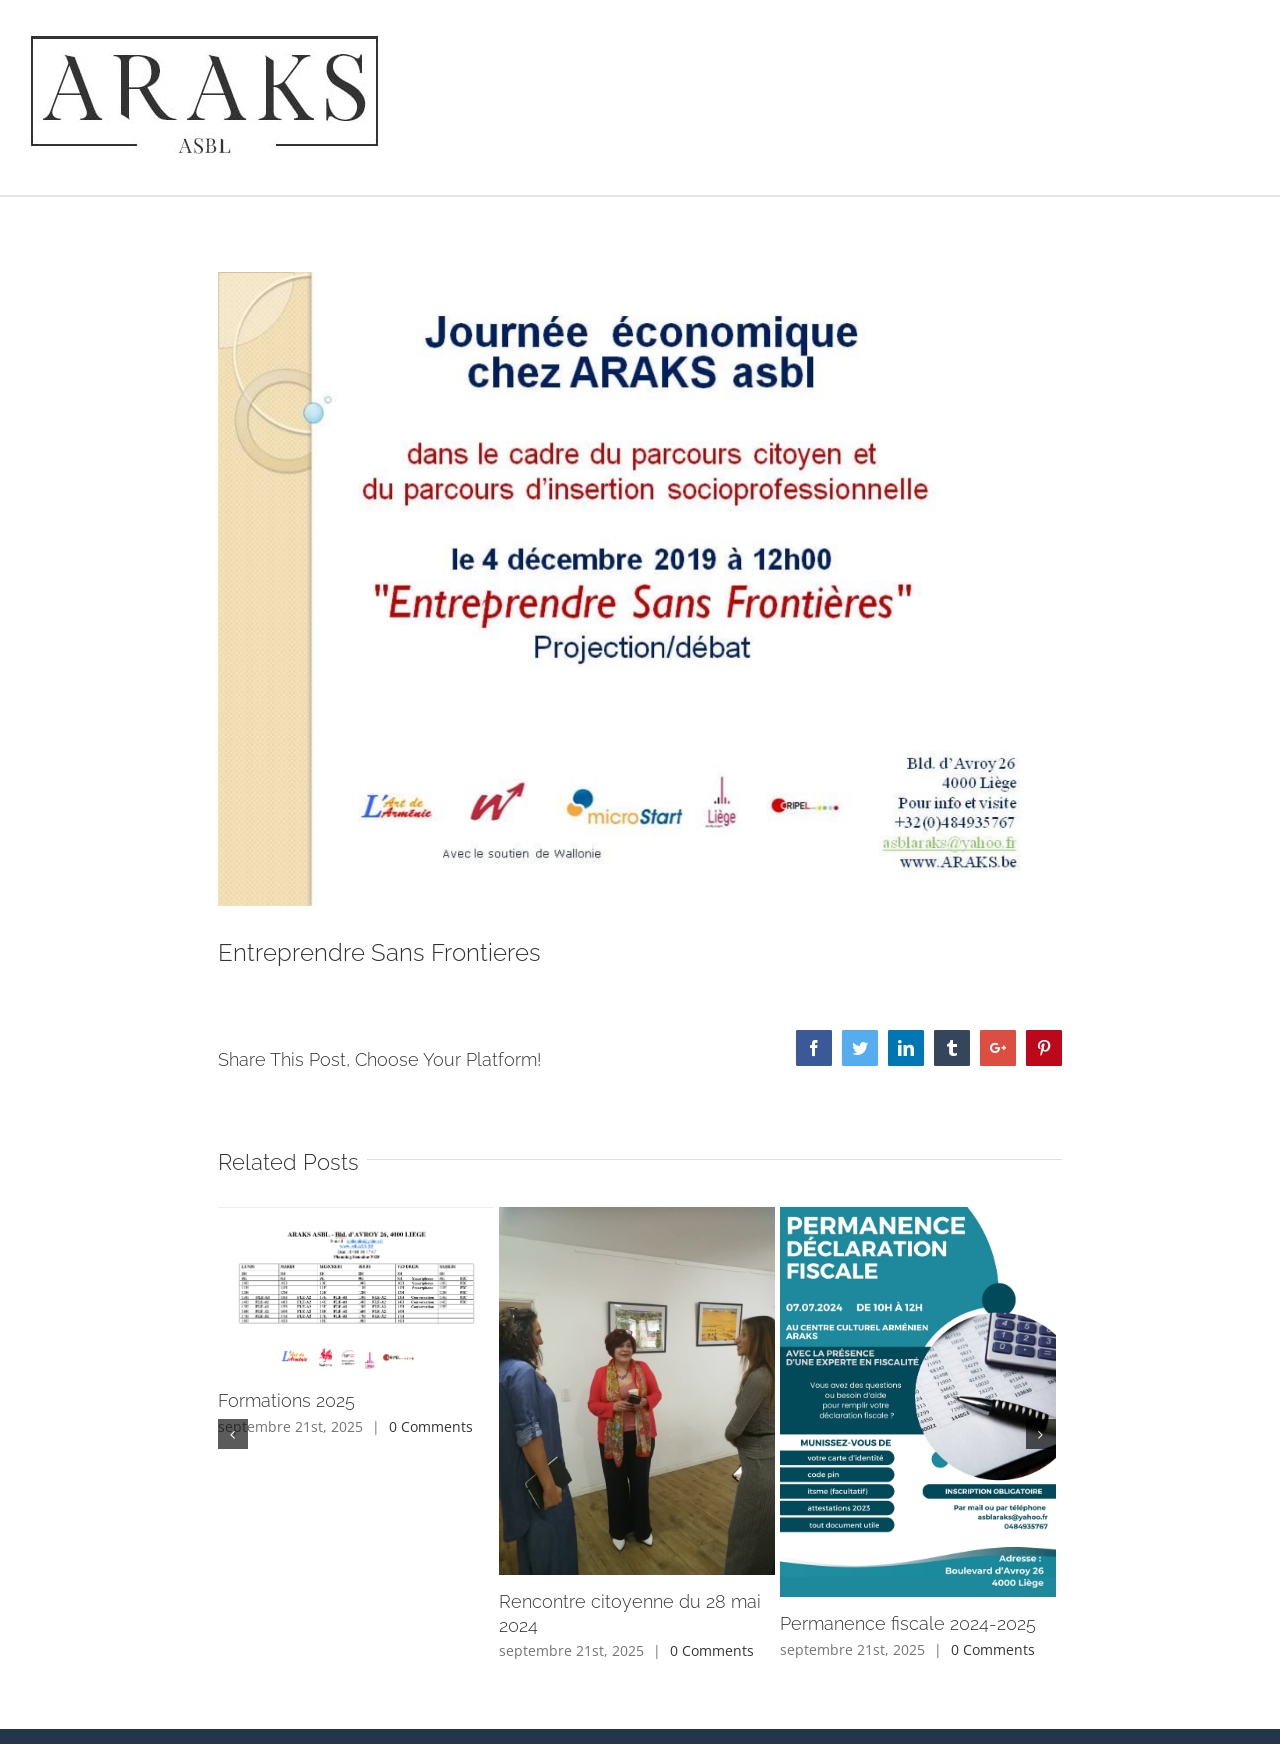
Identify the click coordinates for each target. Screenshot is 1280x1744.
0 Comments (431, 1426)
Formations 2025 (286, 1400)
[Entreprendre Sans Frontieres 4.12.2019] (640, 589)
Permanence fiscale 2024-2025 (908, 1623)
